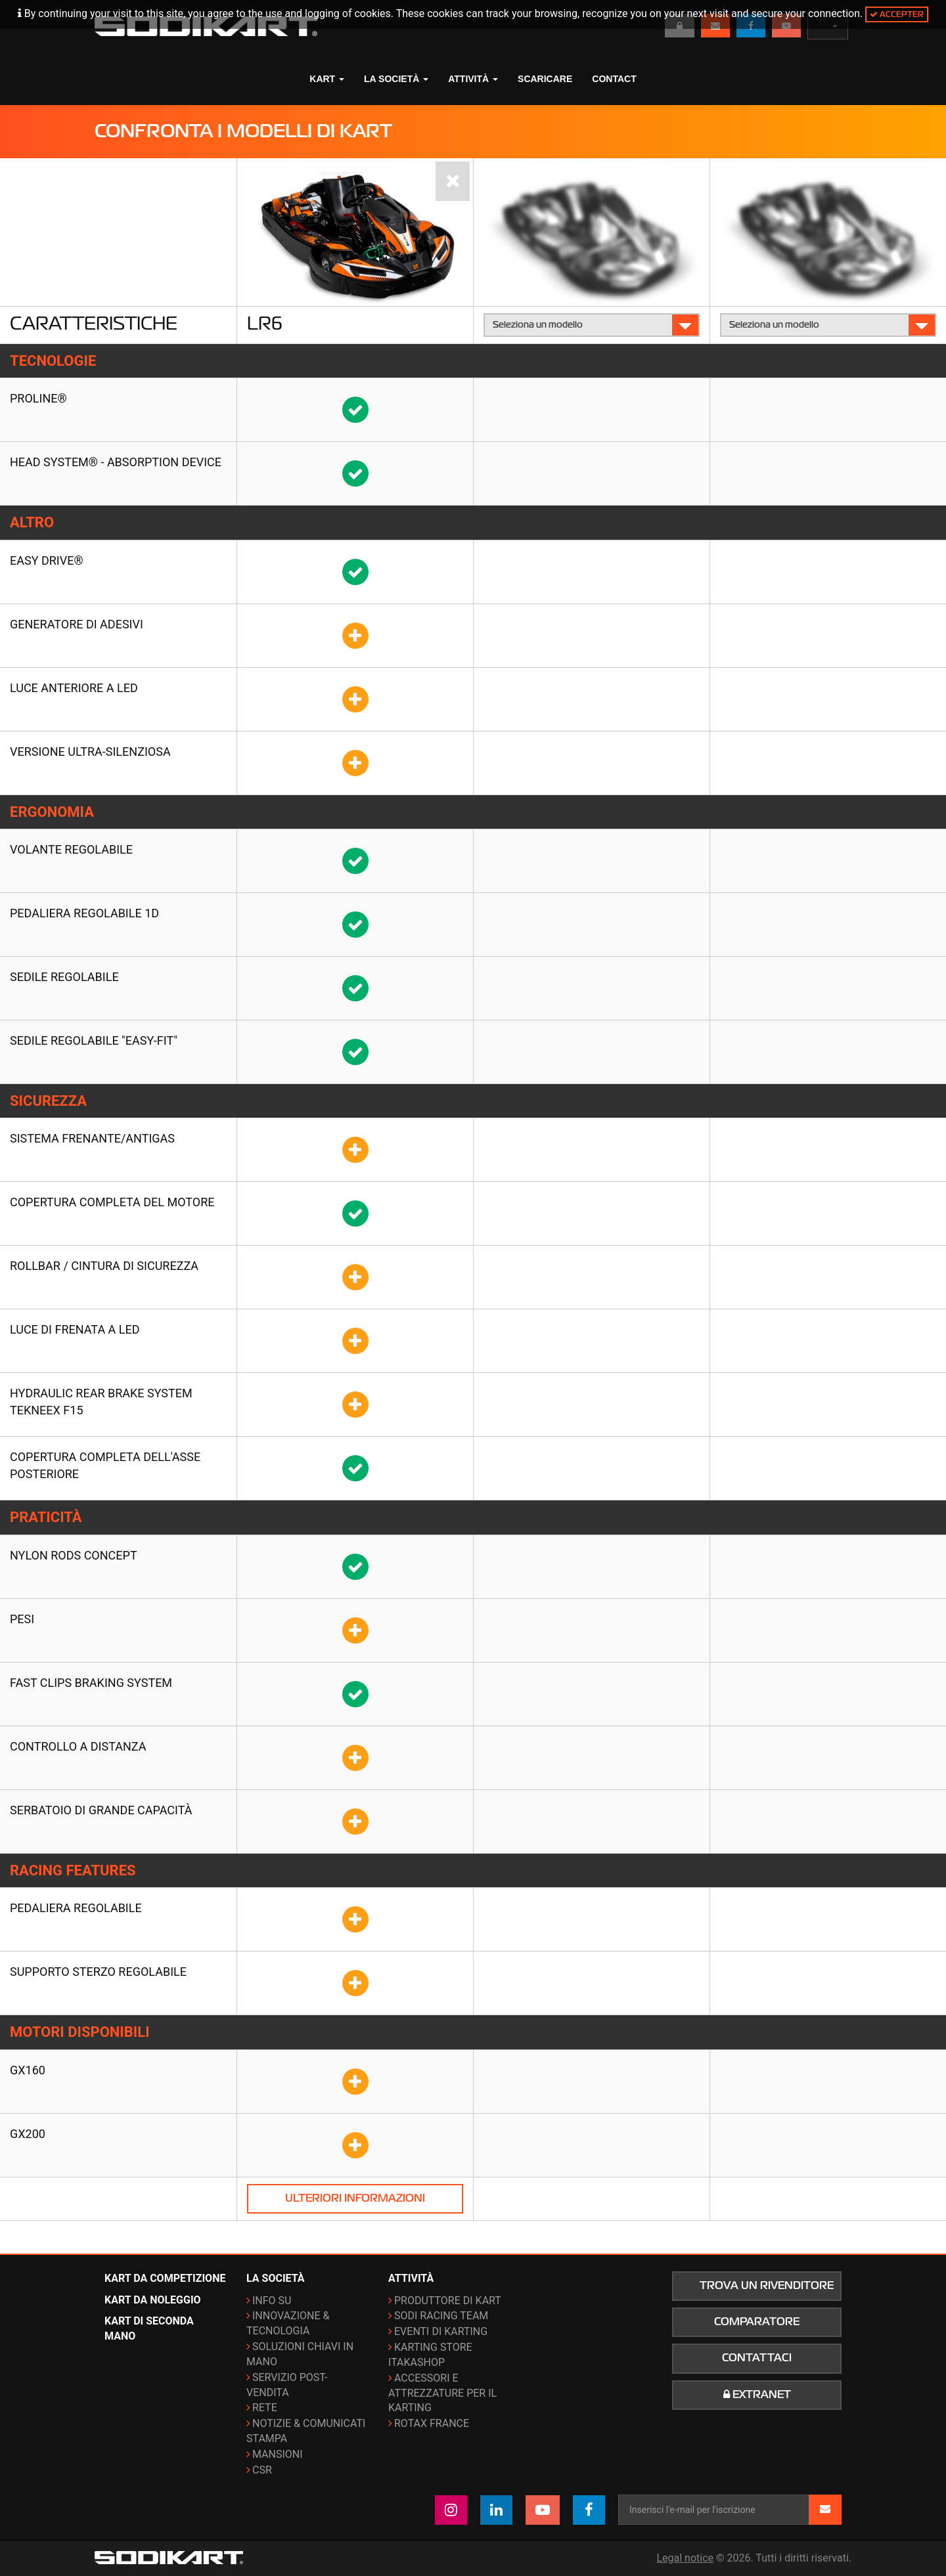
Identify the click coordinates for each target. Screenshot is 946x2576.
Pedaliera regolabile (76, 1908)
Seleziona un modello (592, 324)
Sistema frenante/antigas (92, 1138)
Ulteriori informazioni (355, 2198)
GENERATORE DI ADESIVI (76, 624)
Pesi (22, 1619)
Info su (271, 2300)
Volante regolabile (71, 849)
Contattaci (757, 2358)
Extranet (757, 2394)
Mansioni (277, 2454)
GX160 (27, 2070)
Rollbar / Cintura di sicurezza (104, 1266)
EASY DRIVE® (46, 560)
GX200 (27, 2134)
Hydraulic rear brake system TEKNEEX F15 (101, 1401)
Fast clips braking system (91, 1683)
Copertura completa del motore (112, 1202)
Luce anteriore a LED (74, 688)
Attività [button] (473, 79)
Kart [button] (326, 79)
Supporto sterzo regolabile (98, 1971)
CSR (262, 2470)
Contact (614, 79)
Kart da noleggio (152, 2300)
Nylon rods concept (73, 1555)
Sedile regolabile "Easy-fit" (93, 1040)
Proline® (38, 398)
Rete (264, 2407)
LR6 (264, 323)
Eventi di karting (440, 2331)
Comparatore (757, 2321)
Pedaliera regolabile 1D (84, 913)
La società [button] (396, 79)
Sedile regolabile (64, 977)
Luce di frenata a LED (75, 1329)
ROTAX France (431, 2423)
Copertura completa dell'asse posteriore (105, 1465)
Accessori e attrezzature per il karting (442, 2393)
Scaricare (545, 79)
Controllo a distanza (78, 1746)
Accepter (897, 14)
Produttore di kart (447, 2300)
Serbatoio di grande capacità (101, 1810)
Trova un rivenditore (767, 2285)
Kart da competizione (164, 2278)
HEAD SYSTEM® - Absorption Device (115, 462)
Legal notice (684, 2558)
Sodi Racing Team (441, 2315)
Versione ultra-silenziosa (90, 751)
